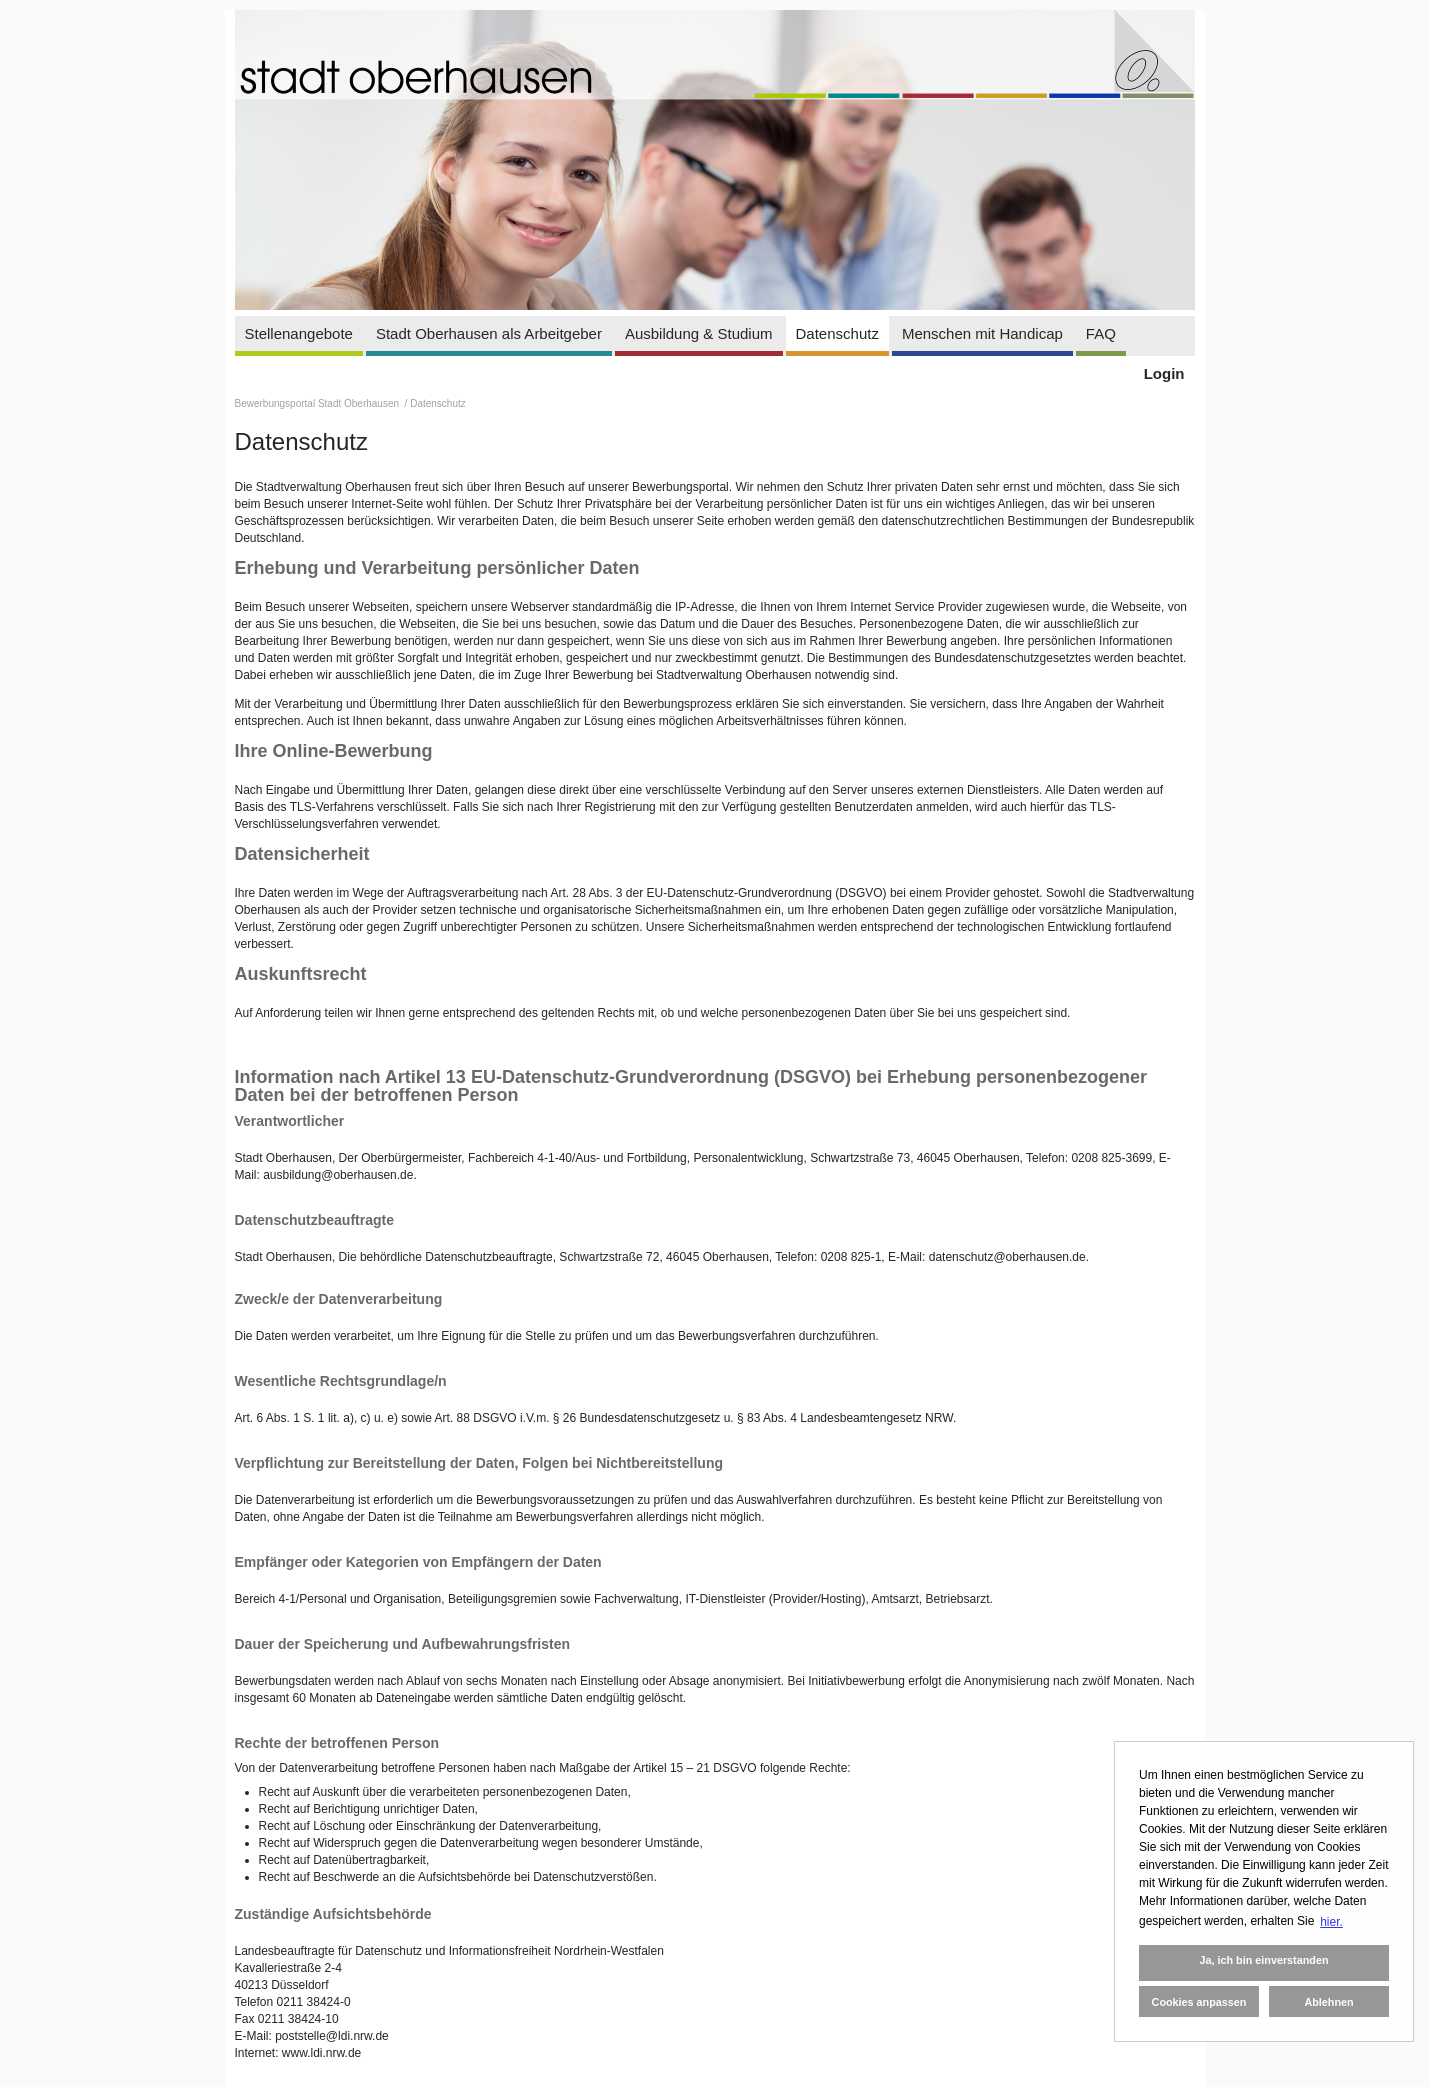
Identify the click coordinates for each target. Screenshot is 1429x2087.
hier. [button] (1331, 1922)
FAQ (1101, 333)
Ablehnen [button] (1328, 2002)
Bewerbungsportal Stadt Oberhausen (318, 403)
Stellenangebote (299, 333)
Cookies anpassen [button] (1199, 2002)
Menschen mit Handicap (982, 333)
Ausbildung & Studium (699, 333)
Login (1164, 373)
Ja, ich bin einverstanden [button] (1263, 1960)
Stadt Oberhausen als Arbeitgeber (489, 333)
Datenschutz (837, 333)
